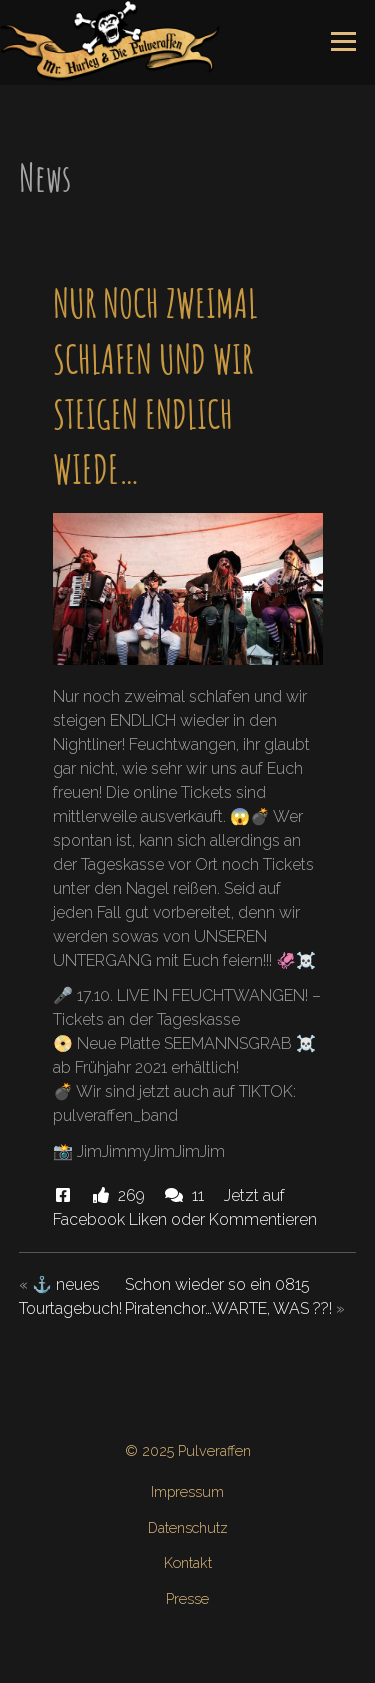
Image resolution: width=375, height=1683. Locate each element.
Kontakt (188, 1562)
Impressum (187, 1491)
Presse (187, 1598)
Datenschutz (188, 1527)
